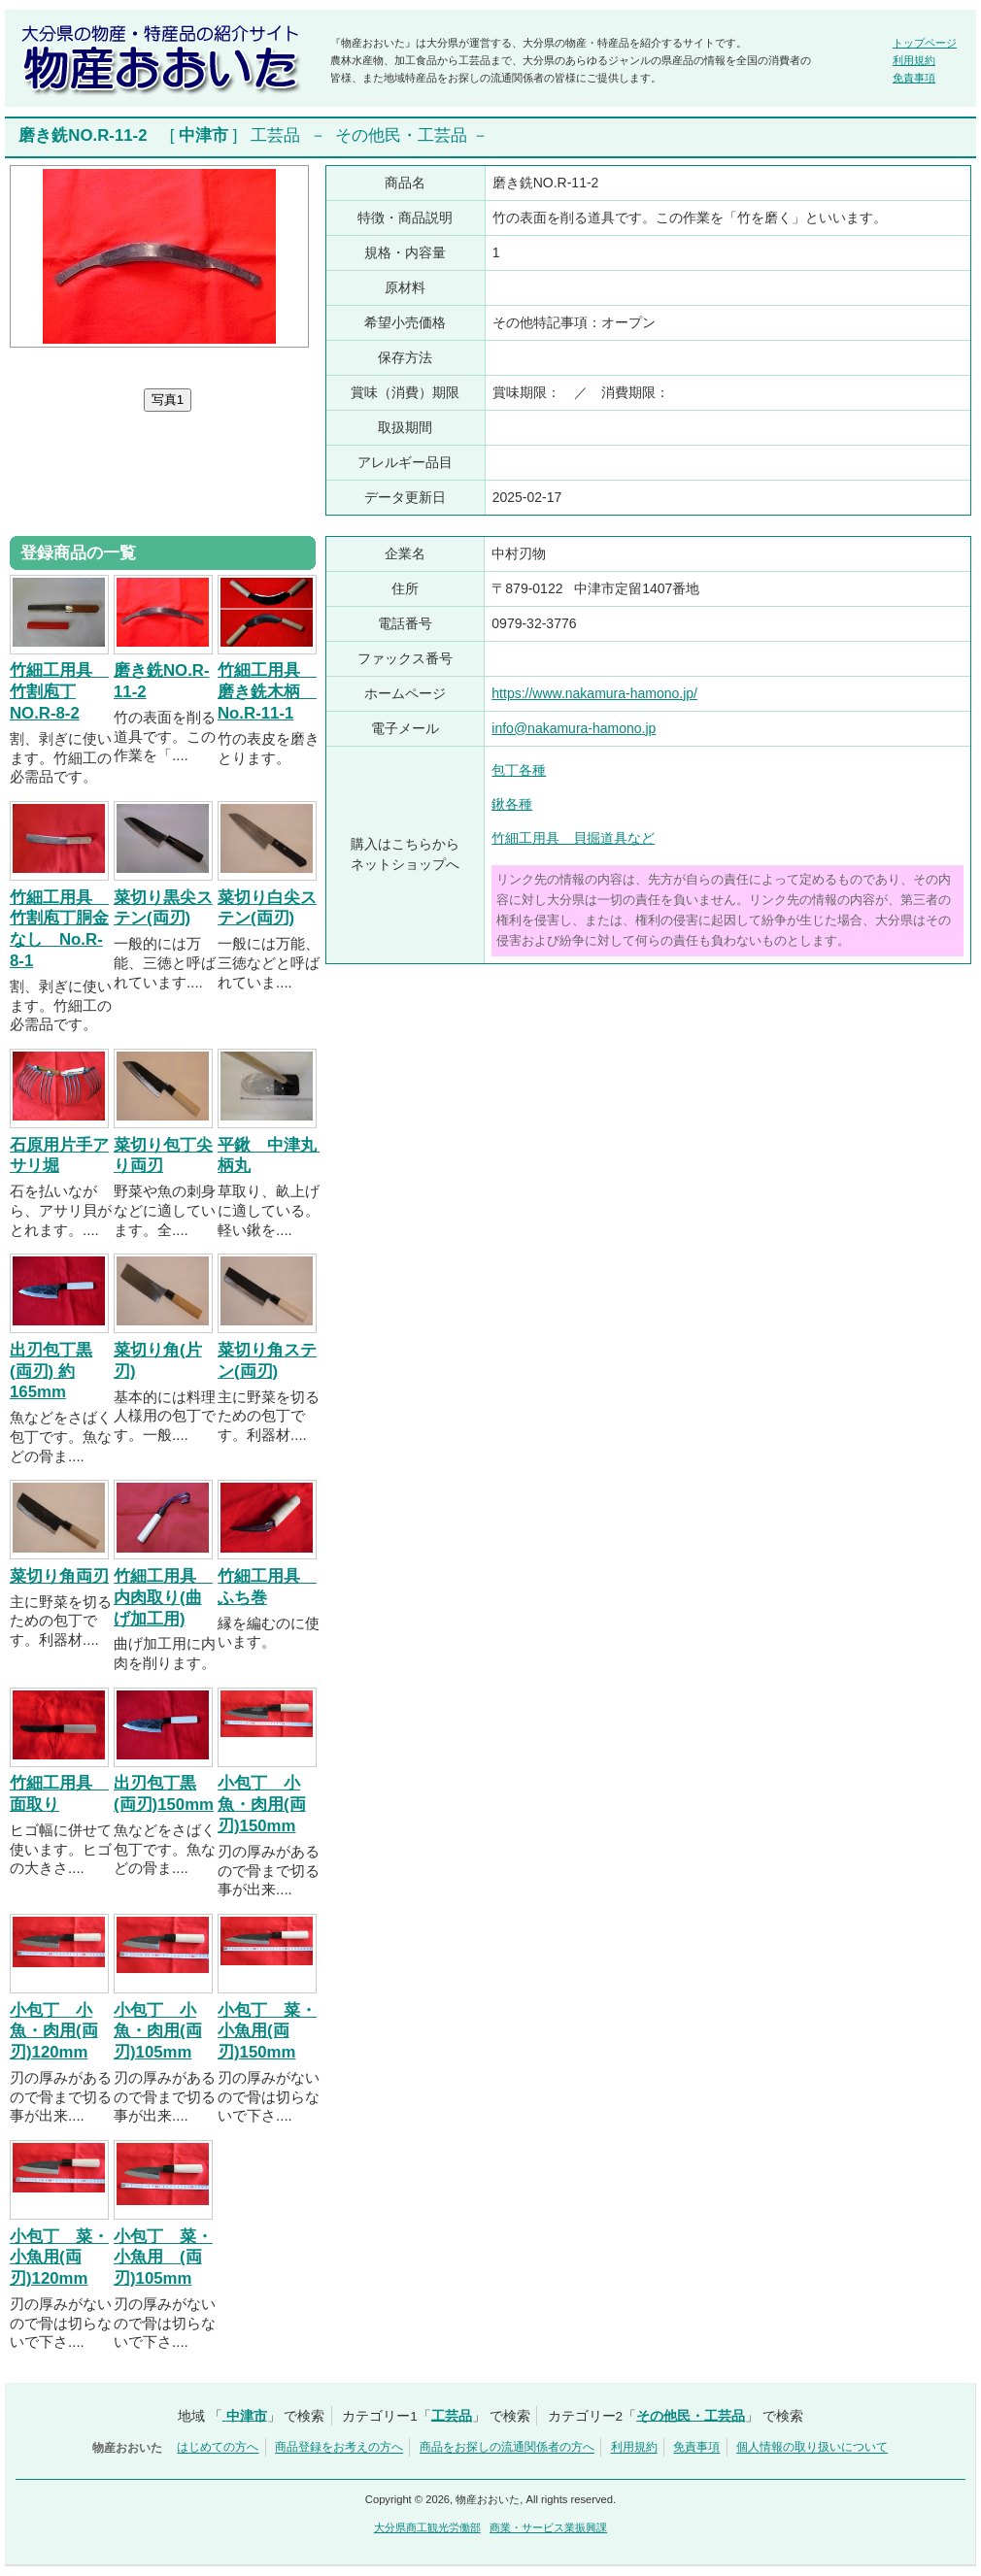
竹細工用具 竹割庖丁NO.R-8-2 (59, 691)
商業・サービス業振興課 (548, 2527)
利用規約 (914, 60)
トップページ (925, 43)
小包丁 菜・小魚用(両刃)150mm (267, 2031)
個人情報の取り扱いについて (812, 2448)
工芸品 (275, 135)
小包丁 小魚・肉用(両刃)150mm (262, 1804)
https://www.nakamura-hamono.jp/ (594, 693)
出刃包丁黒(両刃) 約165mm (51, 1371)
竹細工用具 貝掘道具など (573, 838)
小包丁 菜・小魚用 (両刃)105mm (163, 2258)
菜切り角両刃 (59, 1576)
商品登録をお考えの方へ (339, 2448)
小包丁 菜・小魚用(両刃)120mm (59, 2258)
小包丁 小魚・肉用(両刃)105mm (158, 2031)
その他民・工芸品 (401, 135)
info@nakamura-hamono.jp (573, 728)
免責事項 (914, 78)
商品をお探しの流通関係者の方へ (507, 2448)
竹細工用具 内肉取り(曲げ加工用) (163, 1597)
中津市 (203, 135)
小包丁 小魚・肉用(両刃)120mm (54, 2031)
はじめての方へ (217, 2448)
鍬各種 (511, 804)
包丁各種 (518, 770)
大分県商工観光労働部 (427, 2527)
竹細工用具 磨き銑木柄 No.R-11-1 (267, 691)
